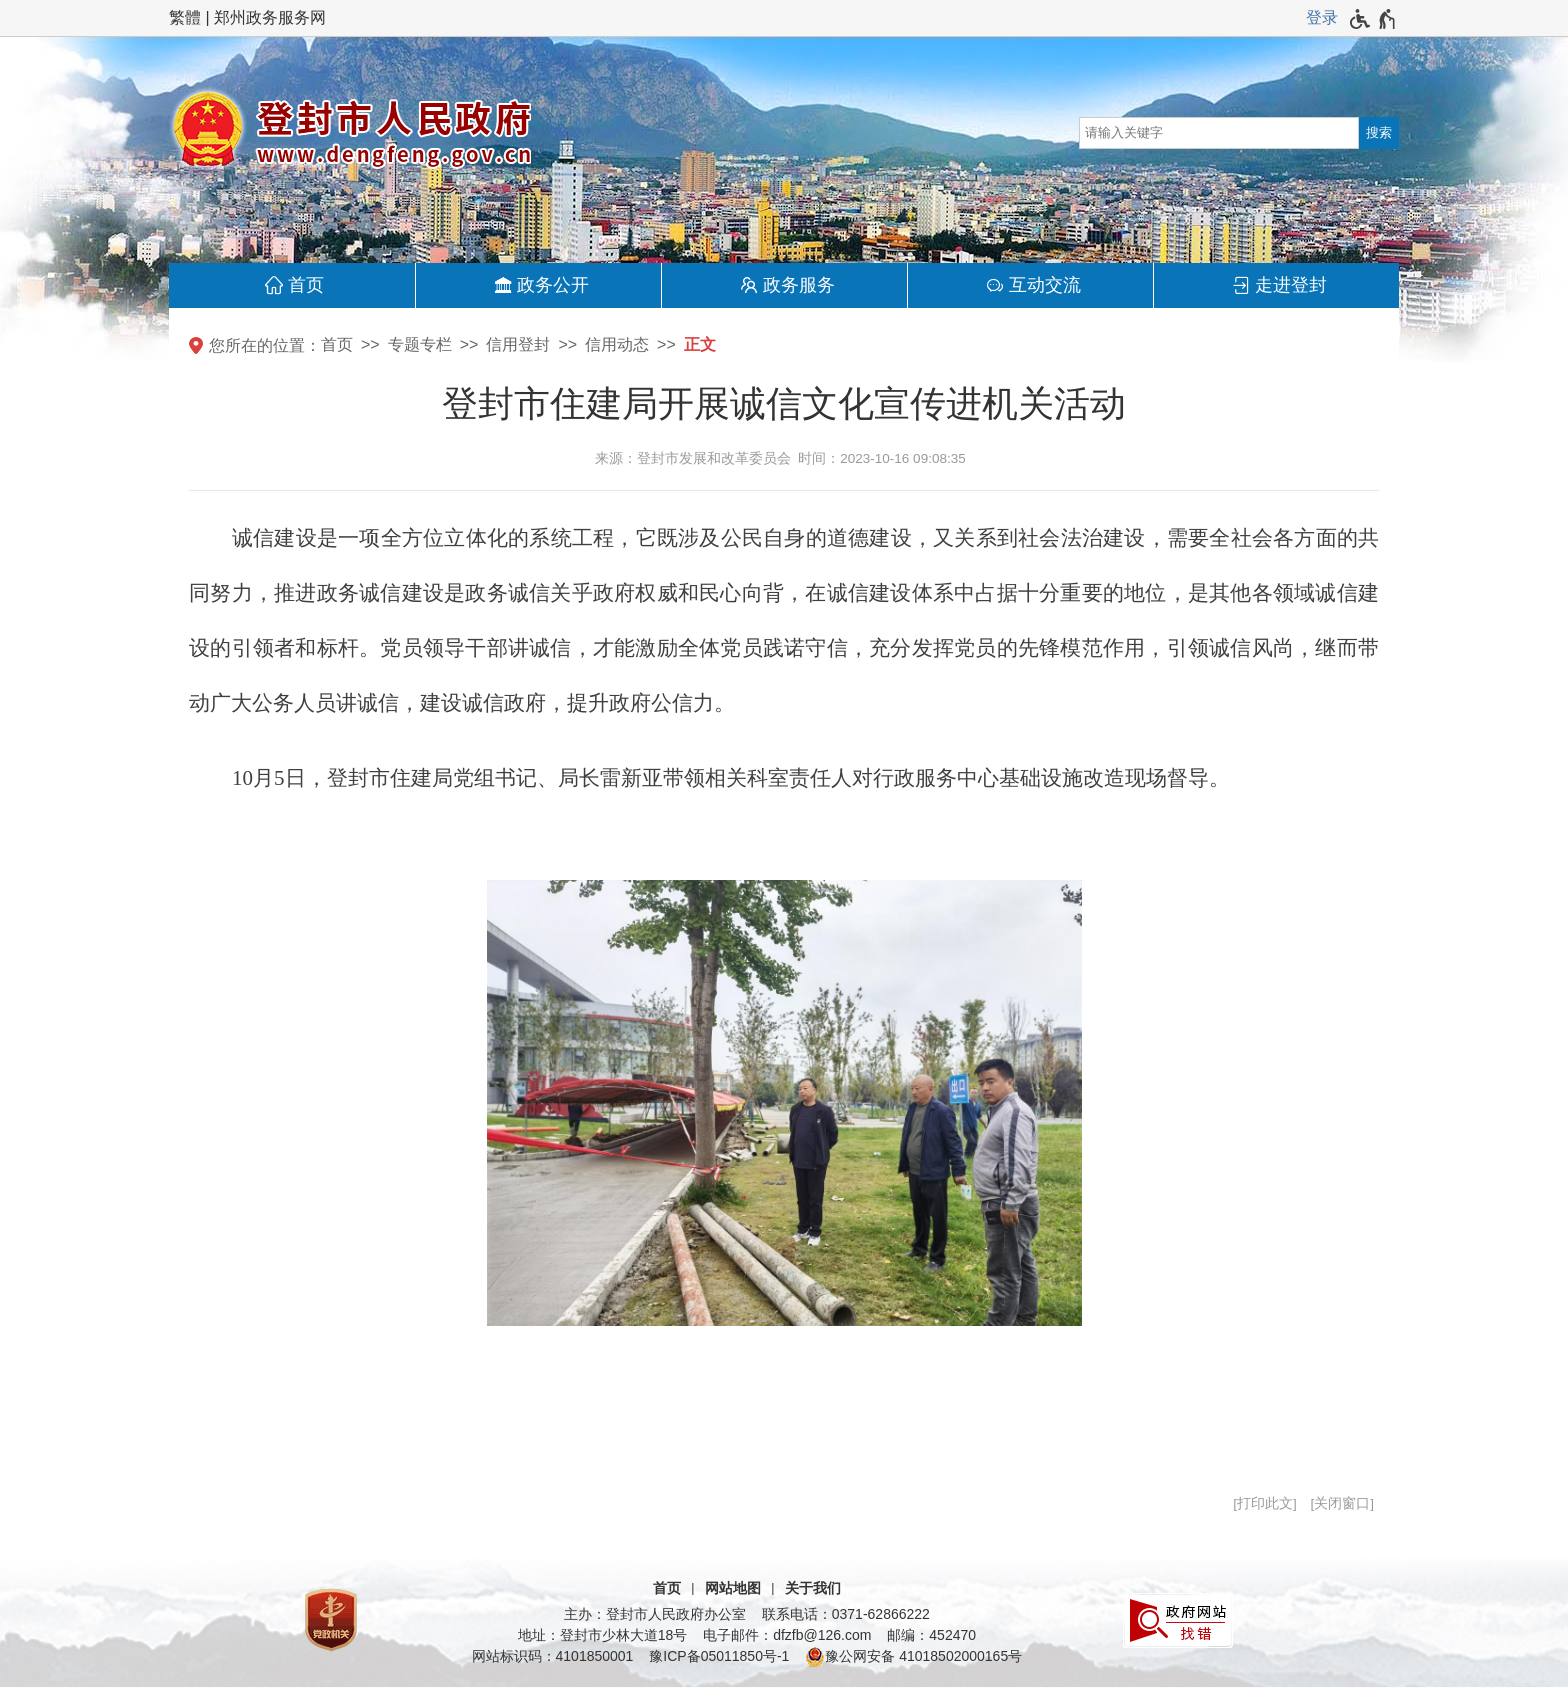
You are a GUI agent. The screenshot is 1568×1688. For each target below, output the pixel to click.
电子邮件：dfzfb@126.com (787, 1635)
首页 (306, 285)
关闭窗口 (1342, 1503)
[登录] (1322, 18)
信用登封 (518, 344)
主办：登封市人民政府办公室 (655, 1614)
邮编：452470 (931, 1635)
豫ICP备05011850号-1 (719, 1656)
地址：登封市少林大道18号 (603, 1635)
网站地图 (733, 1588)
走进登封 (1291, 285)
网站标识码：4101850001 (553, 1656)
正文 (700, 344)
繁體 (185, 17)
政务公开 (553, 285)
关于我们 (813, 1588)
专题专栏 (420, 344)
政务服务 (799, 285)
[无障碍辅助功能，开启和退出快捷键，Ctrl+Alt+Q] (1373, 19)
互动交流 (1045, 285)
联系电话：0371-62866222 (846, 1614)
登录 (1322, 17)
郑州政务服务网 (270, 17)
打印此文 (1265, 1503)
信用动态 (617, 344)
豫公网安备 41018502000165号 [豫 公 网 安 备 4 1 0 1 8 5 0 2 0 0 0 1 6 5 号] (913, 1657)
